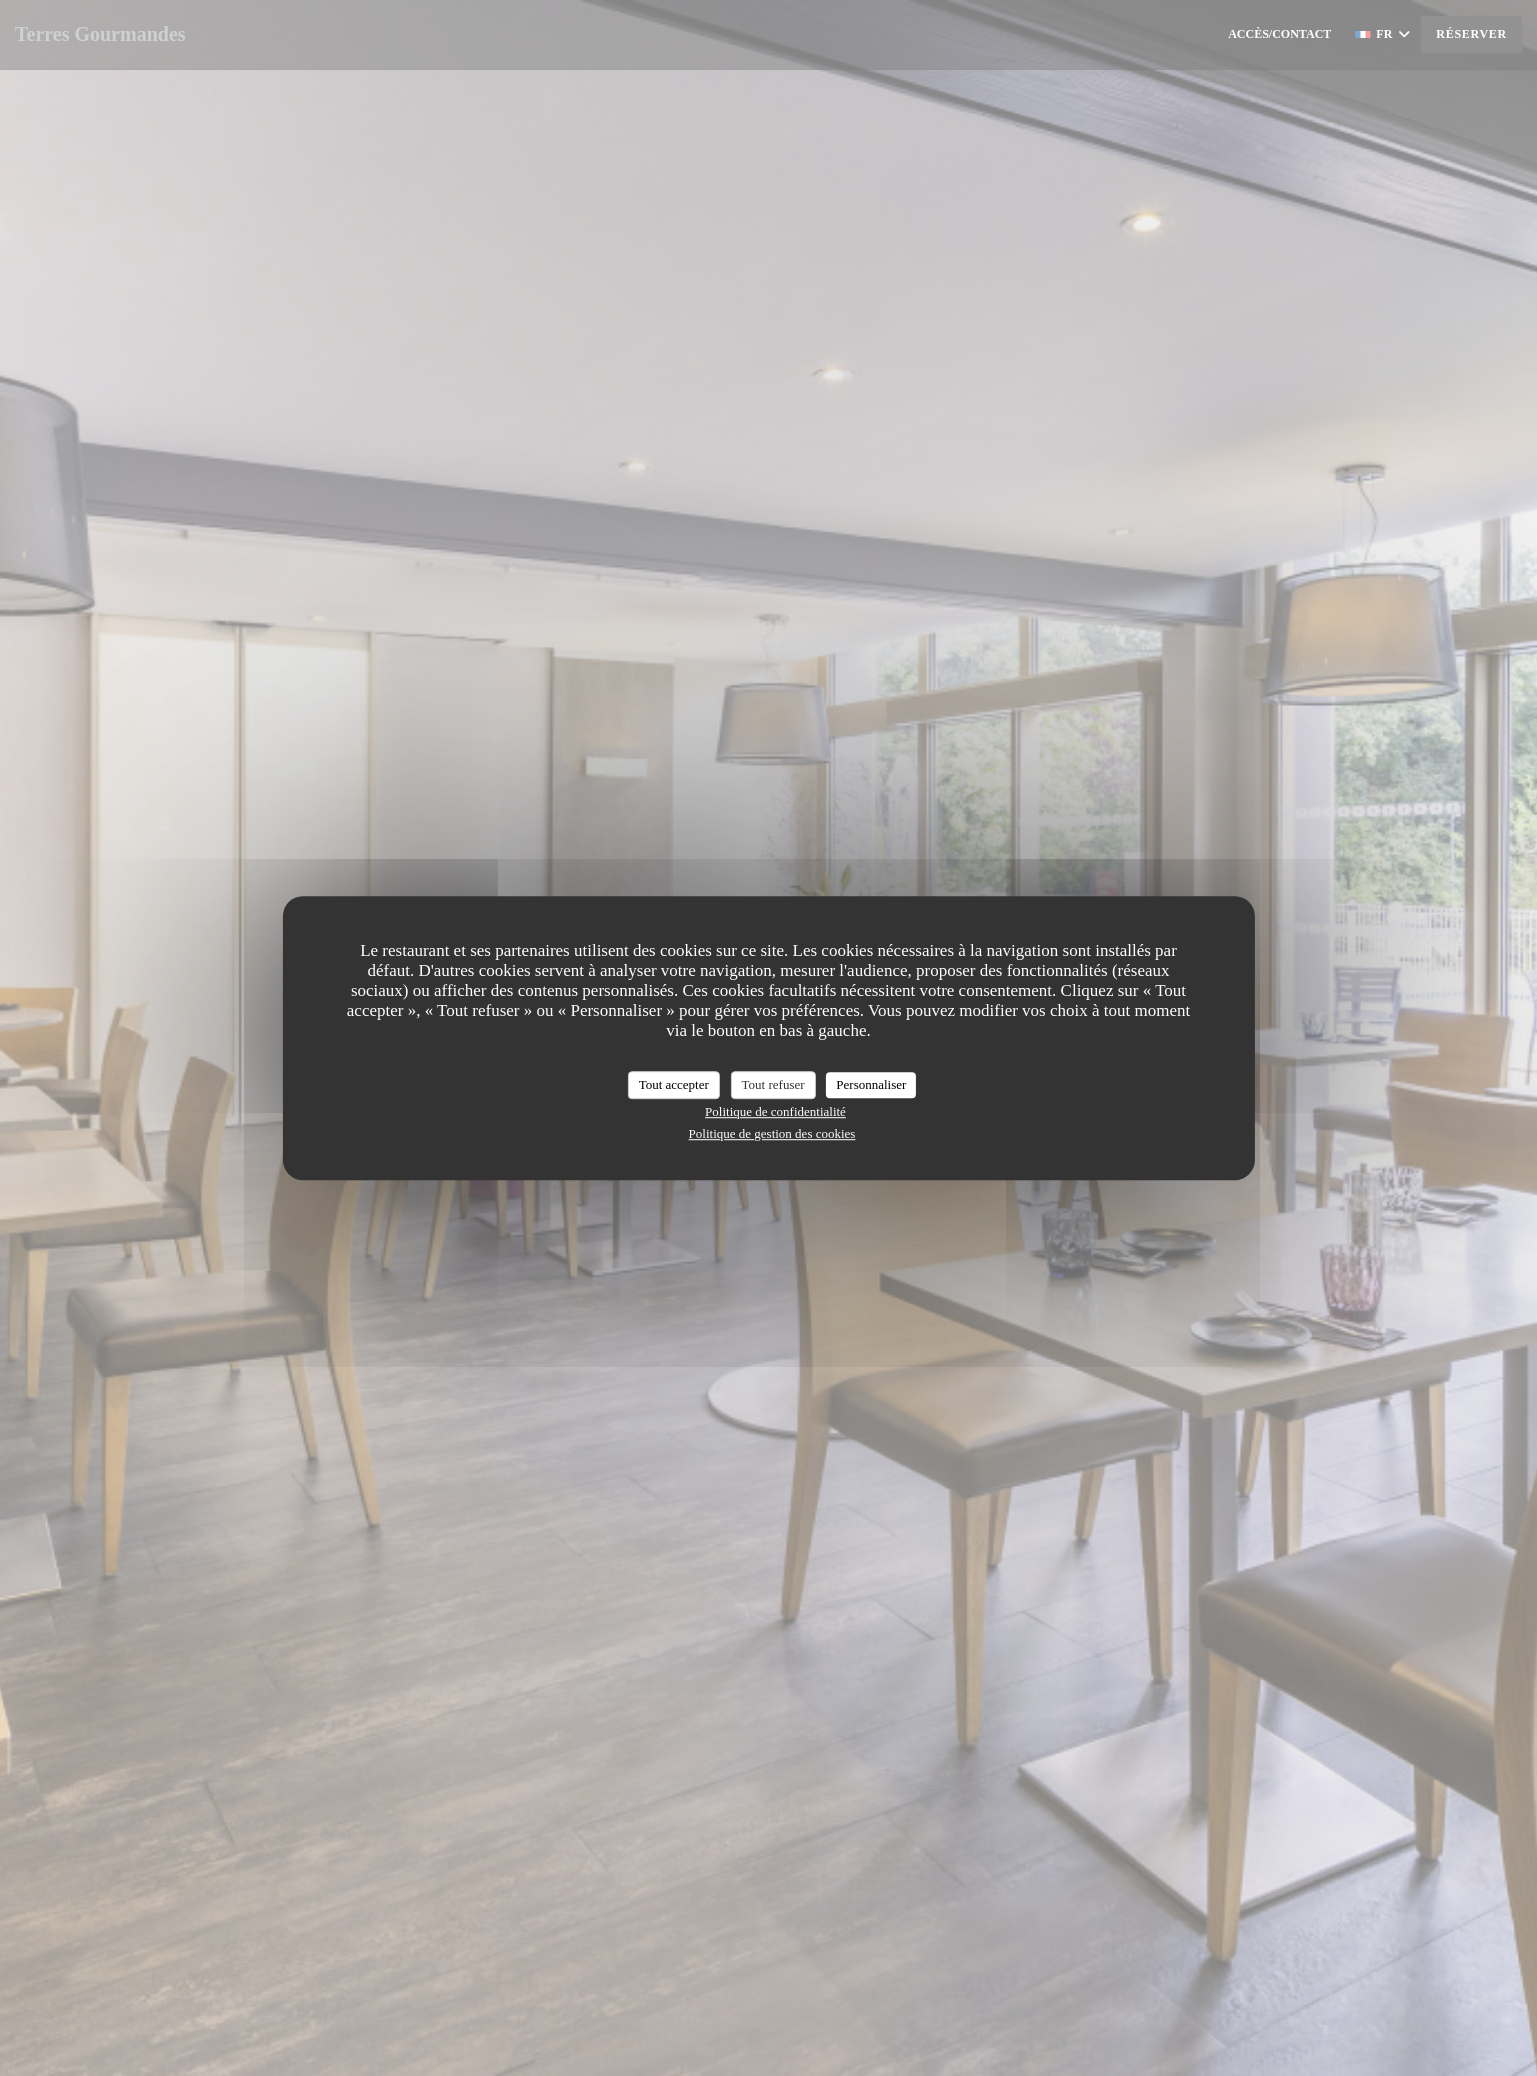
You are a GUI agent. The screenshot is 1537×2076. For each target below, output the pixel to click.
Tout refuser (773, 1084)
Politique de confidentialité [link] (775, 1111)
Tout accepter (674, 1084)
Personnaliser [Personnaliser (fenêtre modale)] (871, 1084)
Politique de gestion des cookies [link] (772, 1133)
